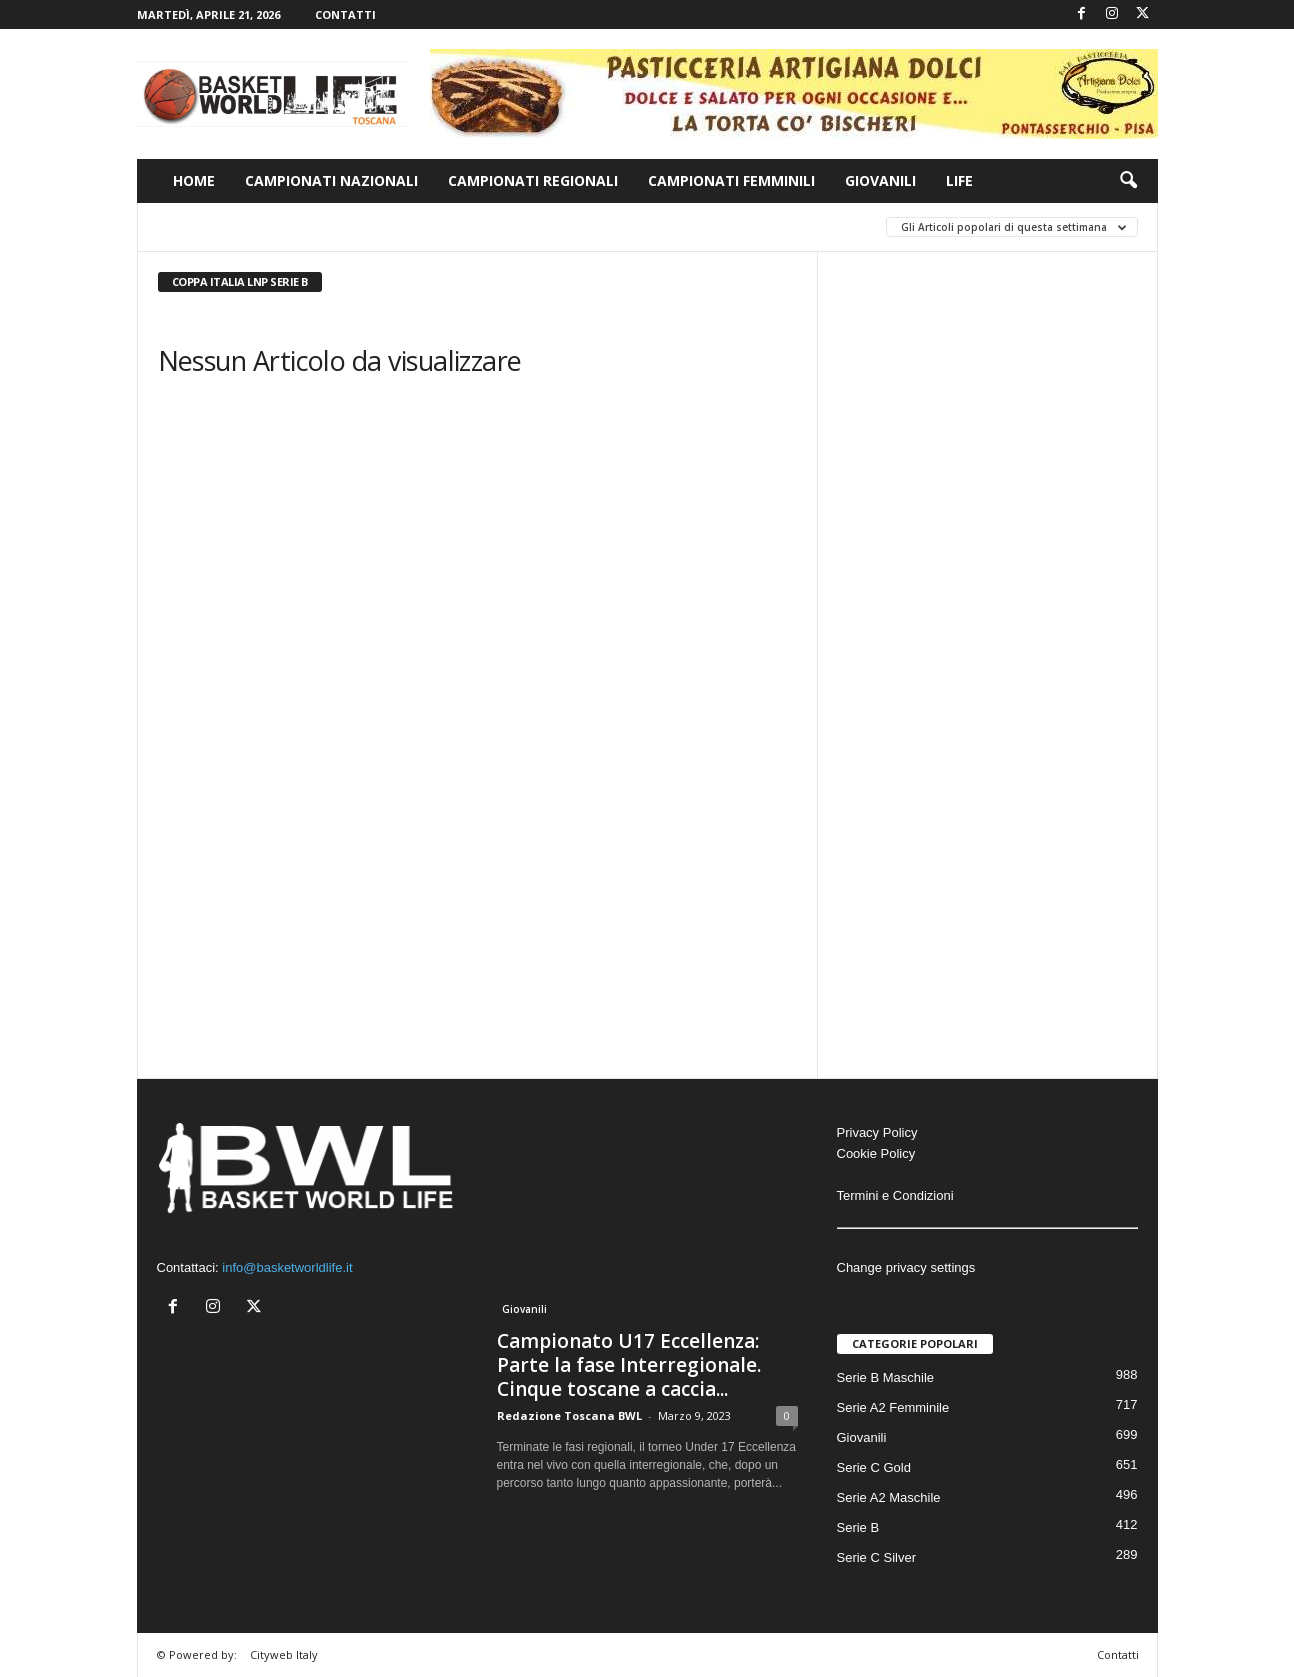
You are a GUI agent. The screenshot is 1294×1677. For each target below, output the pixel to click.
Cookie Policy (876, 1153)
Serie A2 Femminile (893, 1407)
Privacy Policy (877, 1132)
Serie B (858, 1527)
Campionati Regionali (533, 180)
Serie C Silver (876, 1557)
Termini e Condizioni (895, 1195)
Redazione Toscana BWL (569, 1415)
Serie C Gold (874, 1467)
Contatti (345, 14)
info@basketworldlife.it (287, 1267)
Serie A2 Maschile (889, 1497)
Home (194, 180)
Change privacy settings (906, 1267)
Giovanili (880, 180)
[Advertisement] (988, 560)
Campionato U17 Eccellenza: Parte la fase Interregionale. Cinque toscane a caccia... (629, 1365)
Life (959, 180)
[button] (1128, 181)
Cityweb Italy (284, 1654)
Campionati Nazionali (331, 180)
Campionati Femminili (731, 180)
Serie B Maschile (886, 1377)
